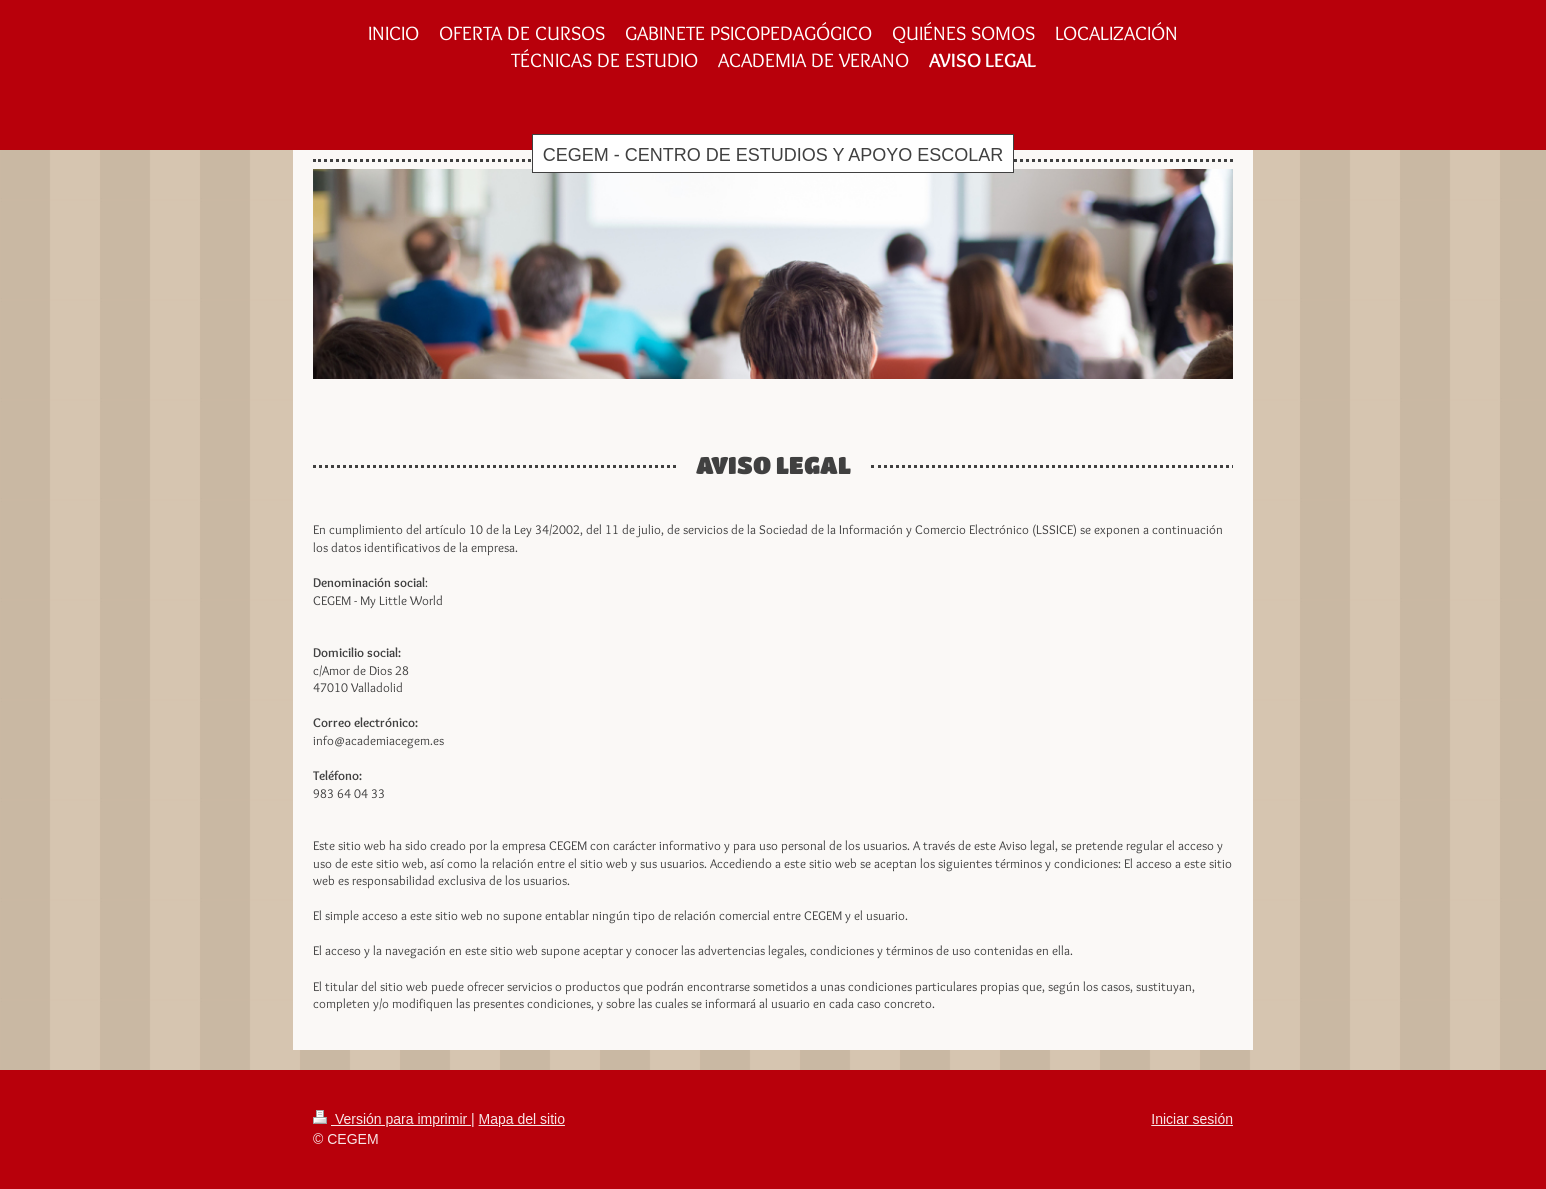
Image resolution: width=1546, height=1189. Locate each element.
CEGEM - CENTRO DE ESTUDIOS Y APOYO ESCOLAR (773, 155)
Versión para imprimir (392, 1119)
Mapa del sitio (522, 1119)
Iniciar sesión (1192, 1119)
